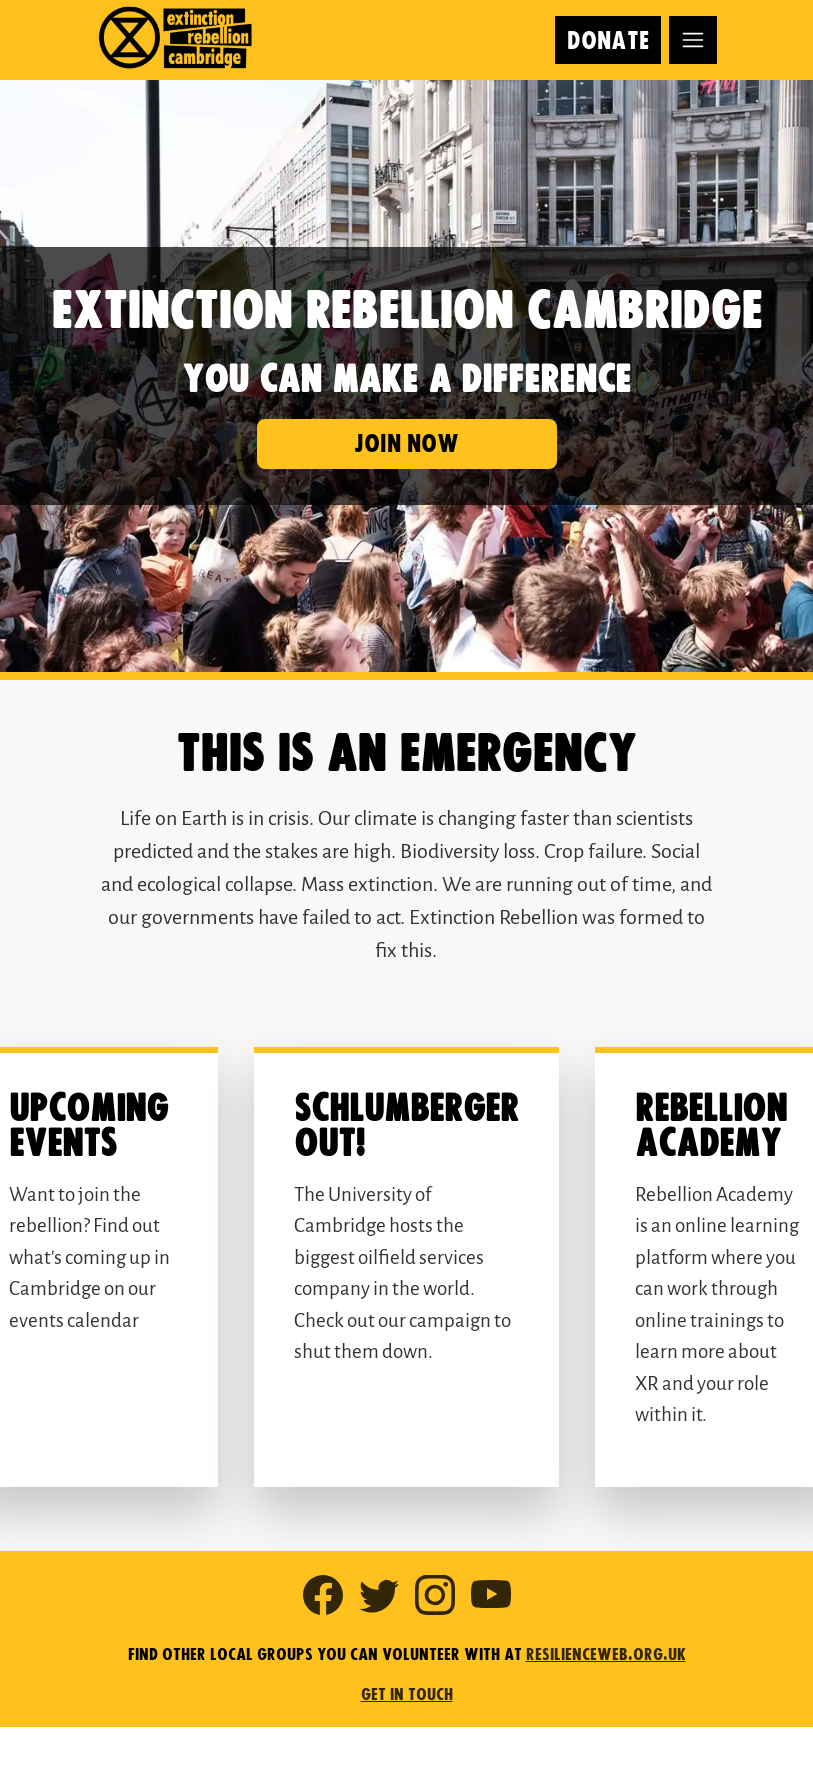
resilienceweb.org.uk (606, 1655)
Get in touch (407, 1695)
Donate (608, 41)
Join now (406, 444)
